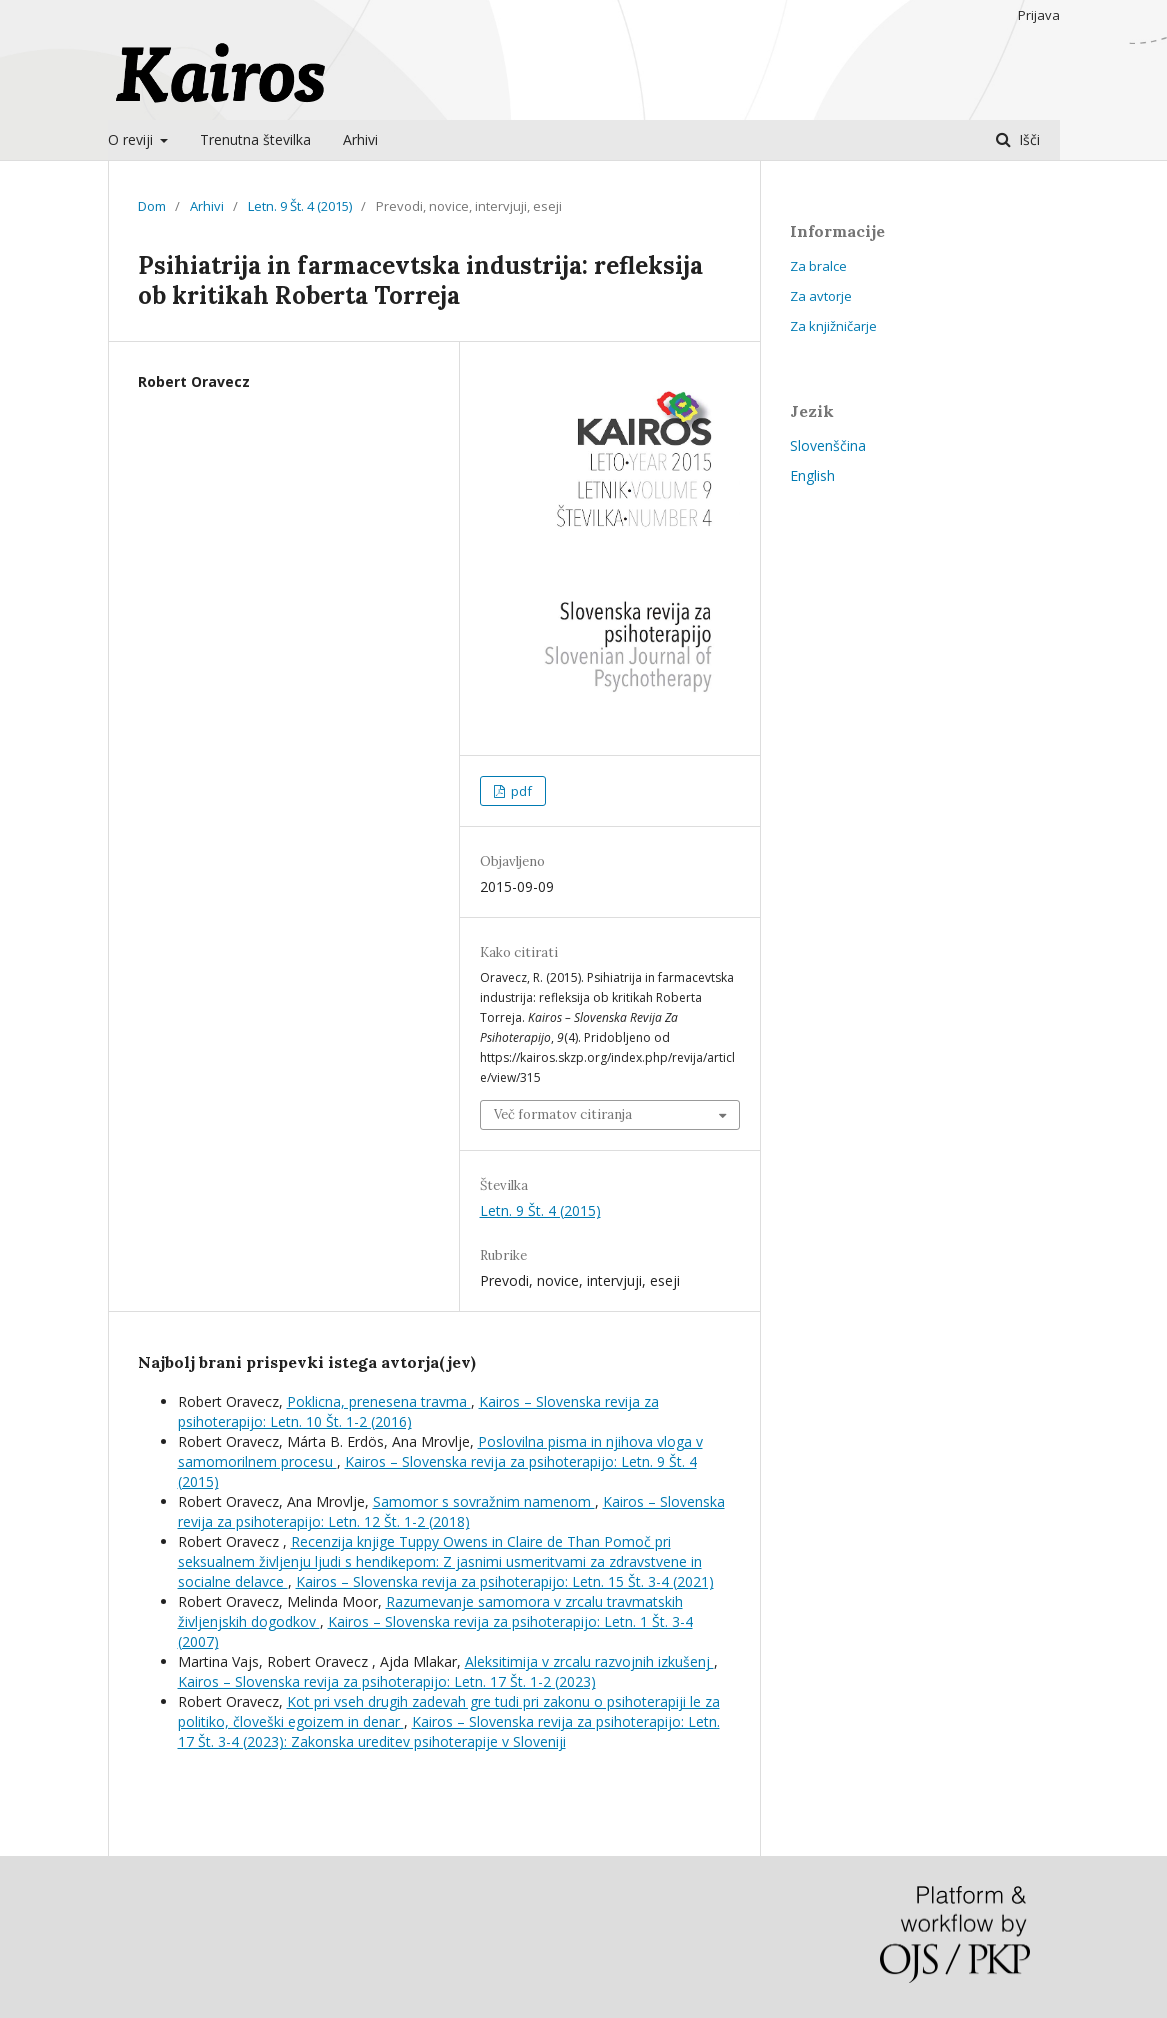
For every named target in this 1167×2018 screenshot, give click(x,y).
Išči (1027, 139)
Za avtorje (821, 296)
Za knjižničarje (833, 326)
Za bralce (818, 266)
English (812, 475)
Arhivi (360, 139)
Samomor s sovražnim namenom (484, 1501)
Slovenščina (828, 445)
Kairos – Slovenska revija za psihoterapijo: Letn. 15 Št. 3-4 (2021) (505, 1581)
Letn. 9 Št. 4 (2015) (300, 206)
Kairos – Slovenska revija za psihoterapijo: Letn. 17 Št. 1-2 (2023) (387, 1681)
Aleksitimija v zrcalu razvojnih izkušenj (589, 1661)
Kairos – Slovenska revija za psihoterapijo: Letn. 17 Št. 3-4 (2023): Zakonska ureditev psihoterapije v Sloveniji (449, 1731)
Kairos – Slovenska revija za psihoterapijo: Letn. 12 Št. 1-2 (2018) (451, 1511)
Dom (152, 206)
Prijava (1039, 15)
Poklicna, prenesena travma (379, 1401)
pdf (520, 791)
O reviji (132, 139)
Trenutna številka (255, 139)
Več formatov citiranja (563, 1114)
